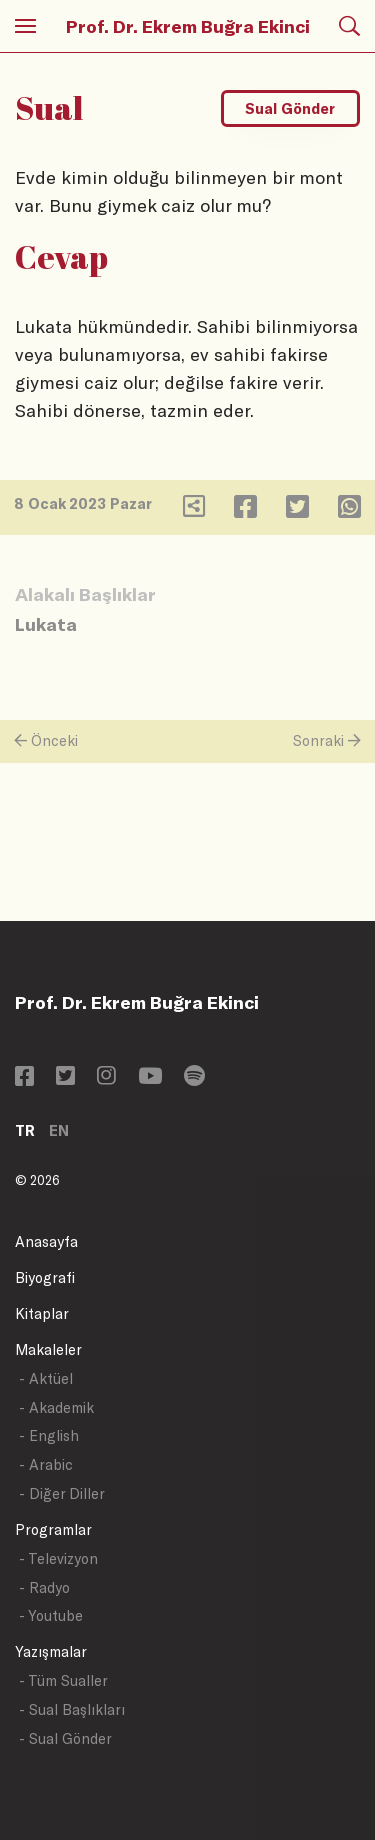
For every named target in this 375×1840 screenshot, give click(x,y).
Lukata (46, 624)
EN (59, 1130)
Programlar (53, 1529)
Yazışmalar (51, 1651)
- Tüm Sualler (63, 1680)
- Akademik (56, 1407)
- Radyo (44, 1587)
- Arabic (46, 1464)
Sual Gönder (290, 108)
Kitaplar (42, 1313)
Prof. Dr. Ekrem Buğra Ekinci (188, 26)
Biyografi (45, 1277)
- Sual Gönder (65, 1738)
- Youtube (51, 1615)
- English (49, 1435)
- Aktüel (46, 1378)
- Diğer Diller (62, 1493)
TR (25, 1130)
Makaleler (48, 1349)
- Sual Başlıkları (72, 1709)
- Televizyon (58, 1558)
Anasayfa (46, 1241)
